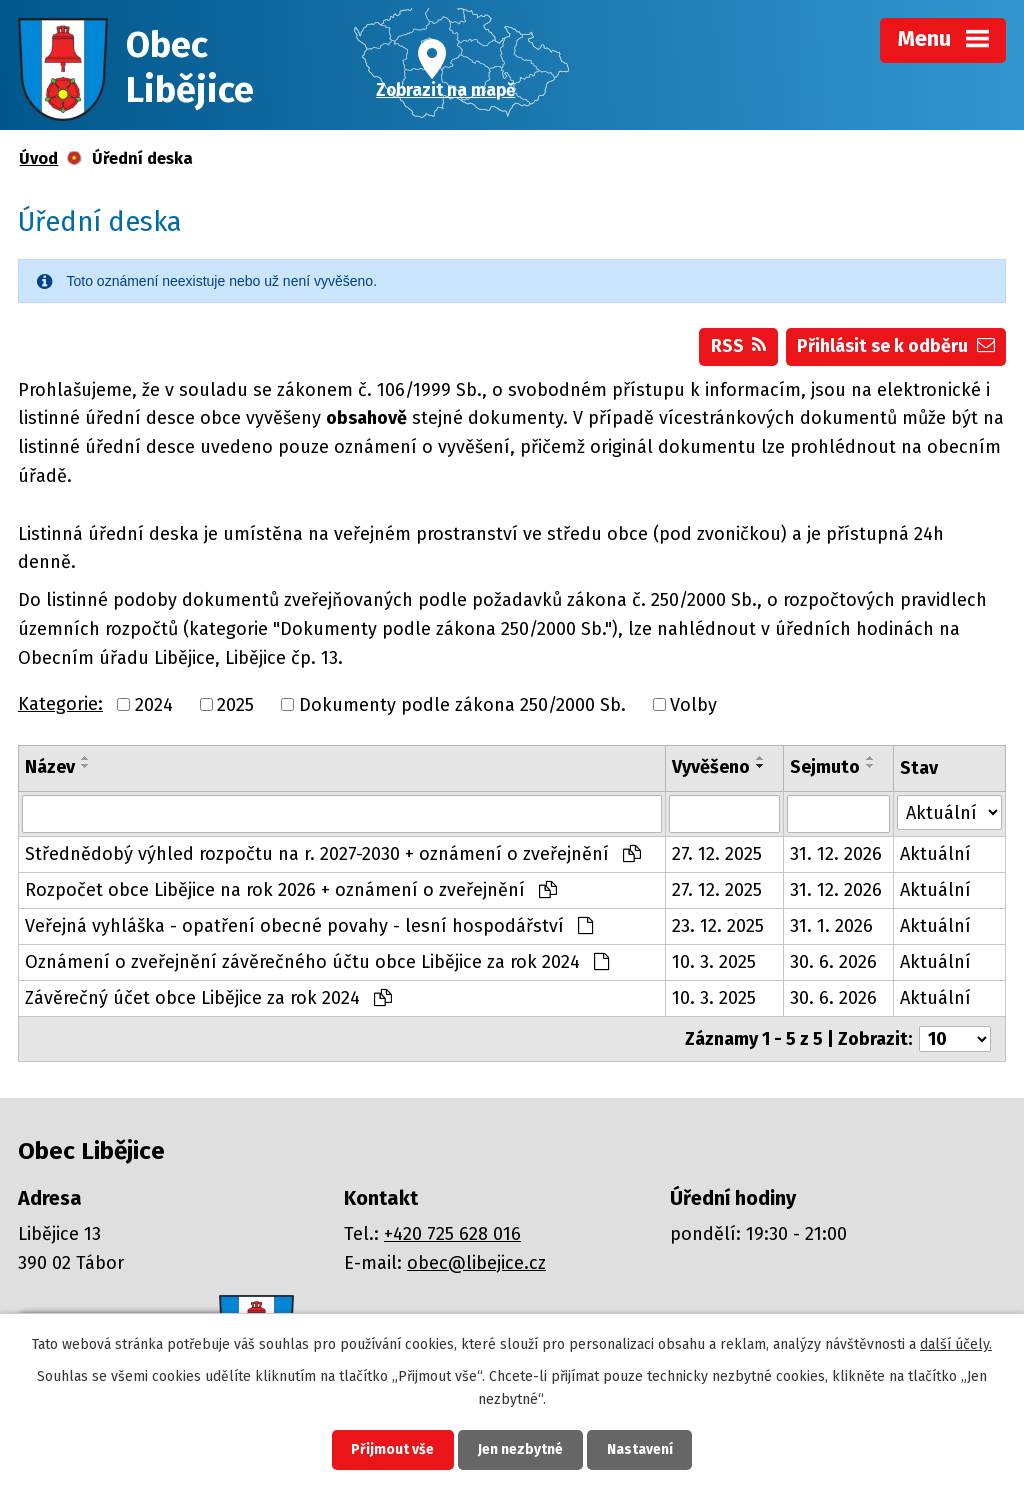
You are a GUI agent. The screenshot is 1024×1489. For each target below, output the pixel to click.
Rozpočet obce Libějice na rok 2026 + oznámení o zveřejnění (291, 890)
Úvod (38, 158)
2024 (154, 705)
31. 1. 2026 (831, 926)
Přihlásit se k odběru (896, 346)
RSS (739, 346)
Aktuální (935, 854)
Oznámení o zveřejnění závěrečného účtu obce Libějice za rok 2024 (317, 962)
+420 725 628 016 (452, 1234)
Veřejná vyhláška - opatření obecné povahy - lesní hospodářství (309, 926)
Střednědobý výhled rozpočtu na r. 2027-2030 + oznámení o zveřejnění (333, 854)
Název (50, 768)
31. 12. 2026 (836, 854)
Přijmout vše (390, 1449)
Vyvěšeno (711, 768)
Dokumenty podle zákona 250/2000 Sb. (462, 705)
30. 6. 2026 (833, 962)
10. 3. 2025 (714, 962)
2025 (235, 705)
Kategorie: (60, 704)
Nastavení (642, 1449)
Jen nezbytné (520, 1449)
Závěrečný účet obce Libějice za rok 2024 (208, 998)
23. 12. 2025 (718, 926)
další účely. (956, 1343)
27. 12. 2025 (717, 854)
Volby (693, 705)
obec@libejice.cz (476, 1263)
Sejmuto (825, 768)
